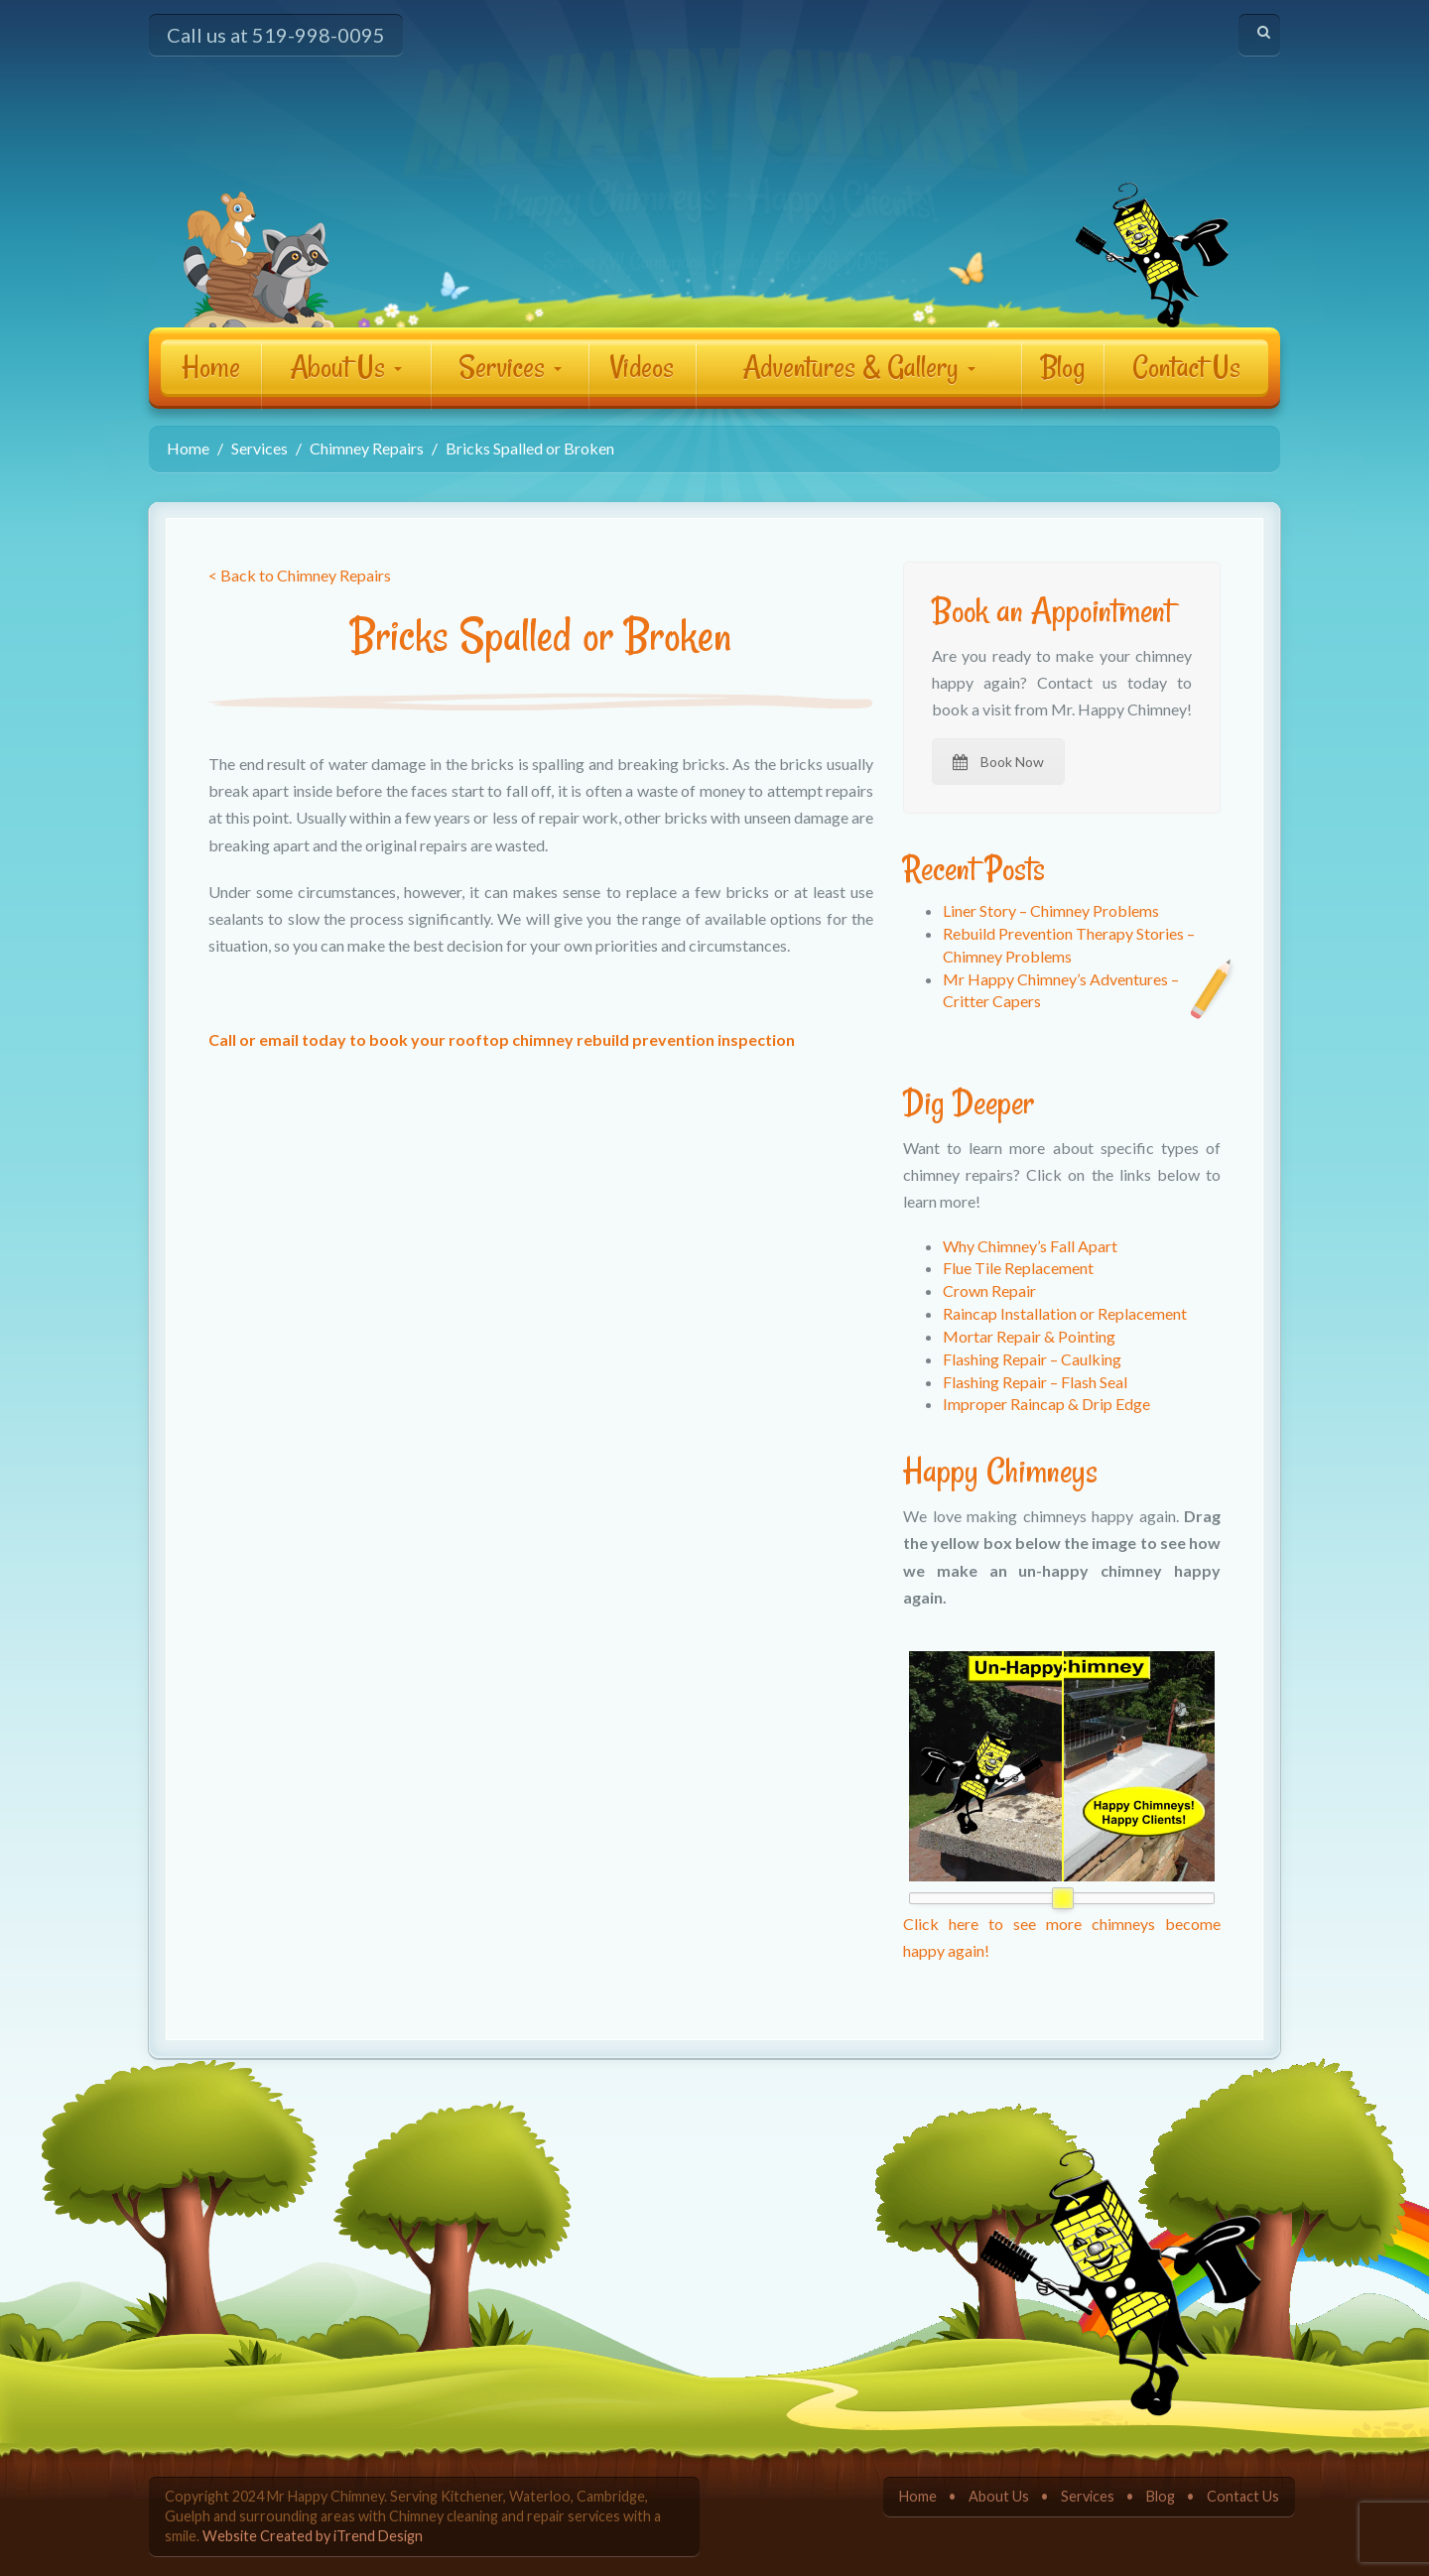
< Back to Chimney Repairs (299, 575)
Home (211, 366)
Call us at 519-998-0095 (276, 35)
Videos (642, 366)
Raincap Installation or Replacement (1065, 1313)
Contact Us (1186, 366)
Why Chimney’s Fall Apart (1030, 1245)
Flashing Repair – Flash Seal (1035, 1381)
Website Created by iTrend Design (312, 2535)
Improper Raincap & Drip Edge (1046, 1403)
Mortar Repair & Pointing (1029, 1336)
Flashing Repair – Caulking (1032, 1359)
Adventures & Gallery (858, 366)
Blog (1062, 366)
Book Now (998, 761)
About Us (346, 366)
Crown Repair (989, 1290)
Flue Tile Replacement (1018, 1267)
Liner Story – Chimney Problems (1051, 910)
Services (510, 366)
